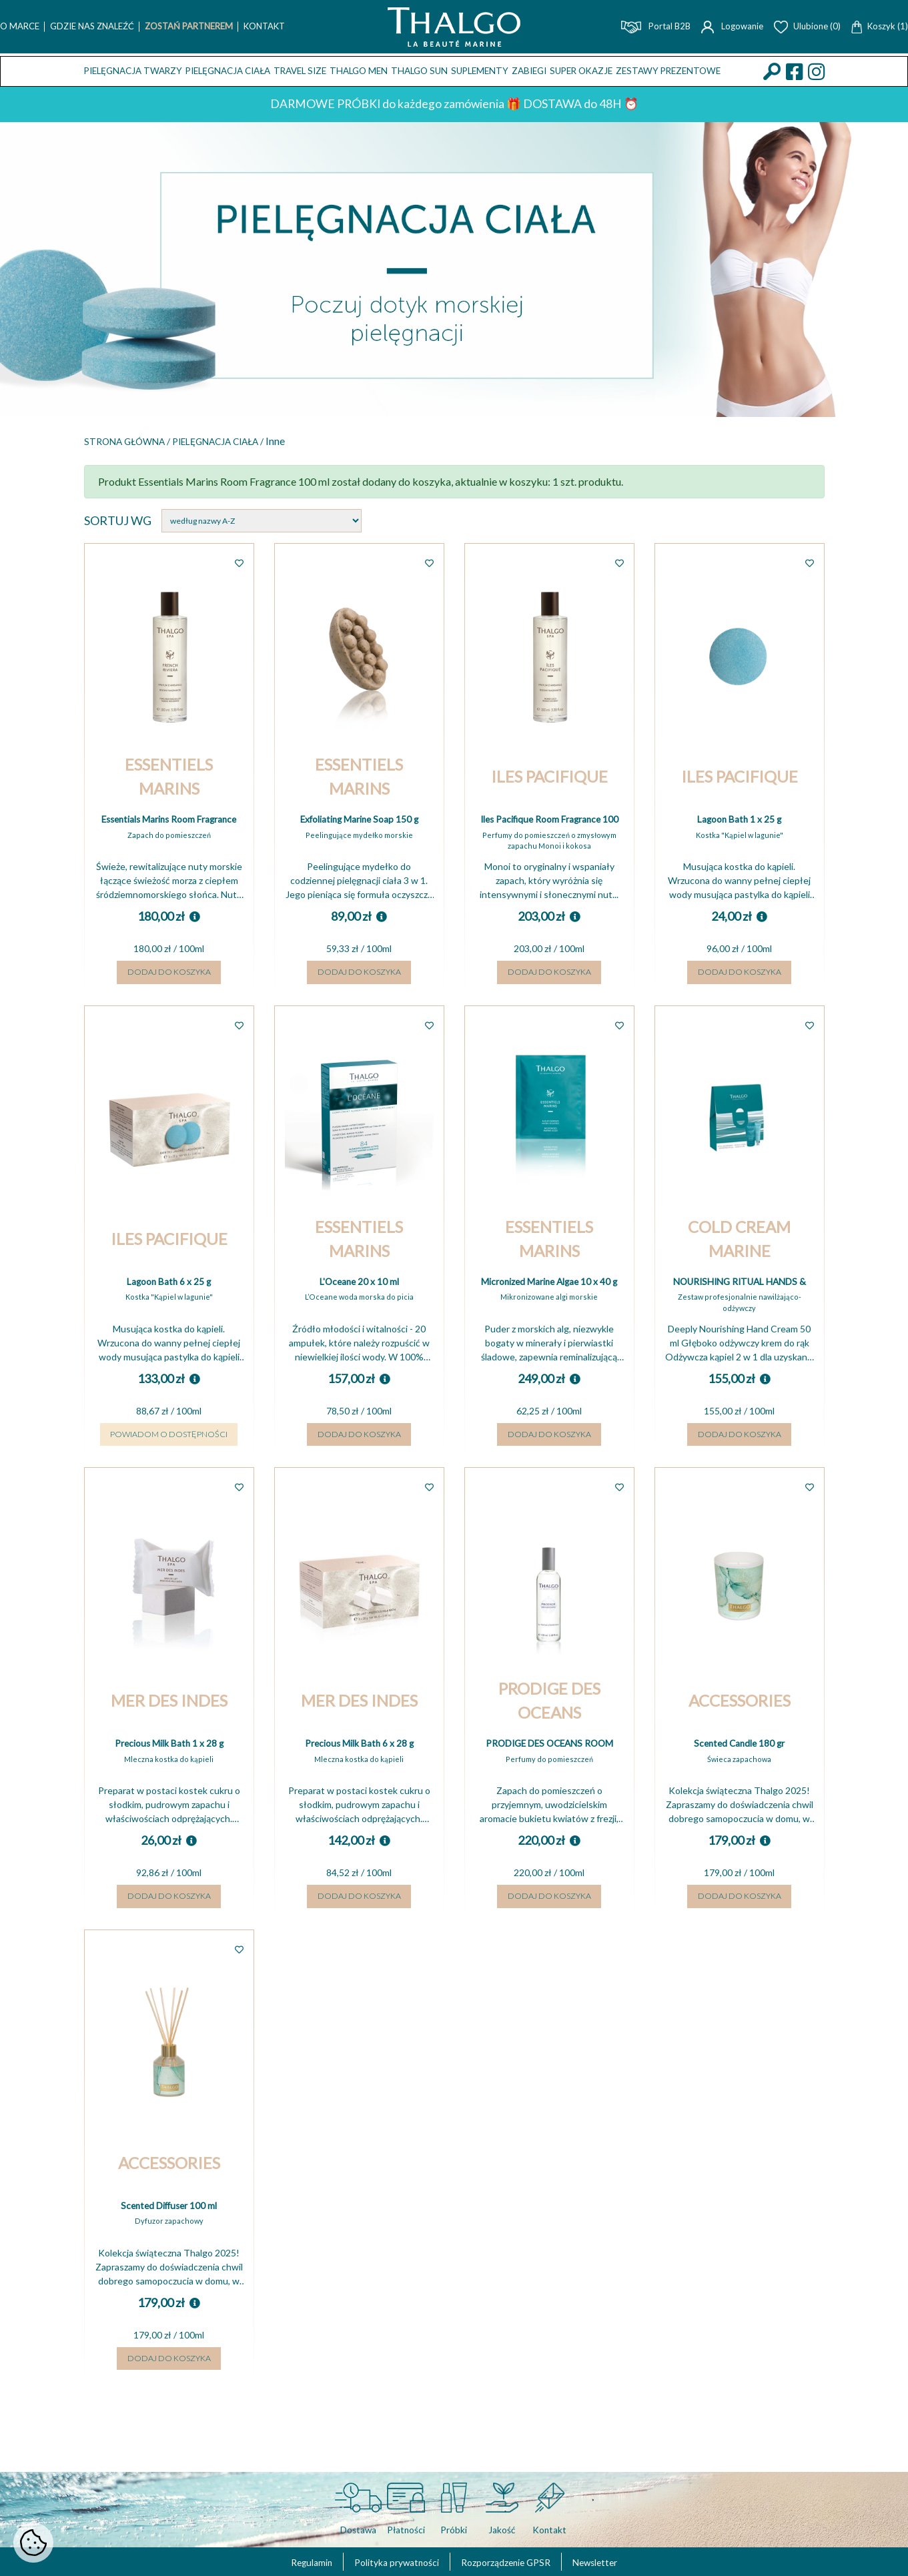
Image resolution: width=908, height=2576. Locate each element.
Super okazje (581, 70)
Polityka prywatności (382, 2561)
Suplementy (479, 70)
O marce (19, 26)
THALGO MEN (359, 70)
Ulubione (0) (807, 26)
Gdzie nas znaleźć (92, 26)
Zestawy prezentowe (668, 70)
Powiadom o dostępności (169, 1471)
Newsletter (627, 2561)
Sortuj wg (117, 522)
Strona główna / (140, 441)
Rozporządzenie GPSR (517, 2561)
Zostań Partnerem (189, 26)
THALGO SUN (419, 70)
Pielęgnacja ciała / (259, 441)
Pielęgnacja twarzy (133, 70)
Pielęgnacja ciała (227, 70)
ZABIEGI (529, 70)
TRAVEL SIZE (300, 70)
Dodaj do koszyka (169, 987)
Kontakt (264, 26)
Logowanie (732, 26)
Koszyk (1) (879, 26)
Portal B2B (656, 26)
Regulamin (278, 2561)
